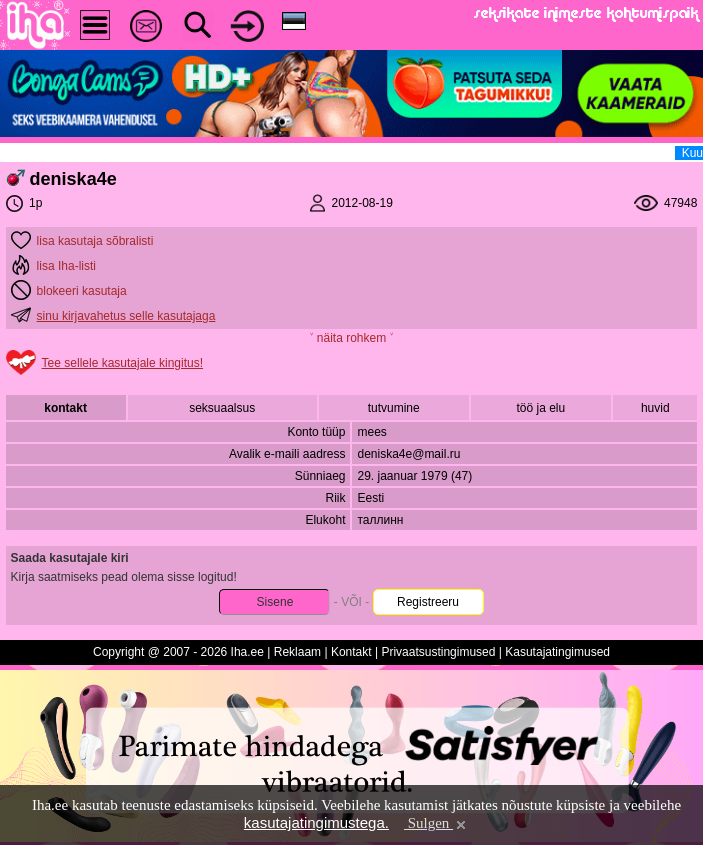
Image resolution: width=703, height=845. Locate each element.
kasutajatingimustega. (316, 822)
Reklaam (297, 652)
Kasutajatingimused (557, 652)
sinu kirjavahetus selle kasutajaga (126, 316)
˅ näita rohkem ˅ (351, 338)
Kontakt (351, 652)
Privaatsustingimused (438, 652)
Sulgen (436, 823)
